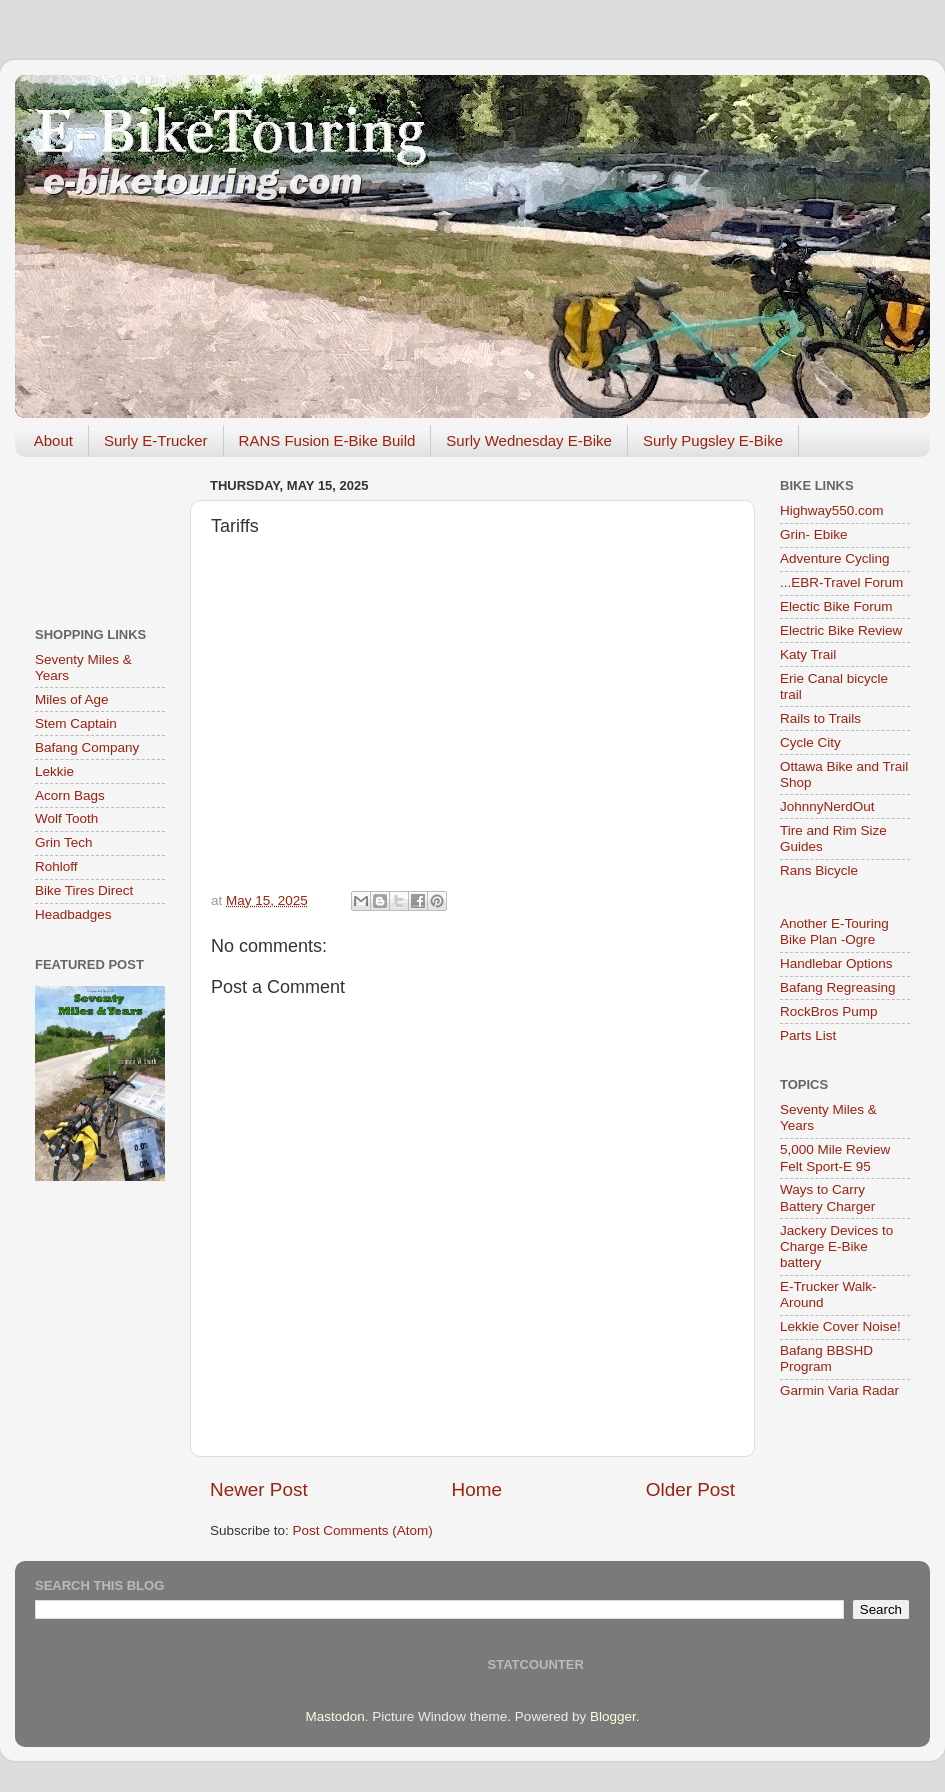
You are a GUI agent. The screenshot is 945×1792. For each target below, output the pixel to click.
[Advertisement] (100, 534)
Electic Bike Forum (836, 606)
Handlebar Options (836, 963)
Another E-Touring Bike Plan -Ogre (834, 931)
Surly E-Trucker (156, 440)
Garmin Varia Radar (839, 1390)
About (53, 440)
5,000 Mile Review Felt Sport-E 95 (835, 1157)
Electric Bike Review (841, 630)
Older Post (690, 1489)
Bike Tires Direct (84, 890)
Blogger (613, 1716)
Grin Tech (64, 842)
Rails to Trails (820, 718)
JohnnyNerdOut (827, 806)
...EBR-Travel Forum (841, 582)
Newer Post (259, 1489)
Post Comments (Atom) (363, 1530)
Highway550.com (832, 510)
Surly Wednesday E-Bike (529, 440)
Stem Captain (76, 723)
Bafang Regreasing (838, 987)
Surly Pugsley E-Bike (713, 440)
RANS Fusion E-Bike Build (327, 440)
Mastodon (335, 1716)
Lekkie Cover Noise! (840, 1326)
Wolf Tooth (66, 818)
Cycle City (810, 742)
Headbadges (73, 914)
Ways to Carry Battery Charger (827, 1197)
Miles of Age (72, 699)
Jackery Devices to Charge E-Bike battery (836, 1246)
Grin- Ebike (814, 534)
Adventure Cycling (835, 558)
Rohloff (56, 866)
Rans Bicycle (819, 870)
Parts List (808, 1035)
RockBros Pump (829, 1011)
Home (477, 1489)
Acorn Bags (70, 795)
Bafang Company (87, 747)
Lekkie (54, 771)
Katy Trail (808, 654)
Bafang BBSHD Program (826, 1358)
